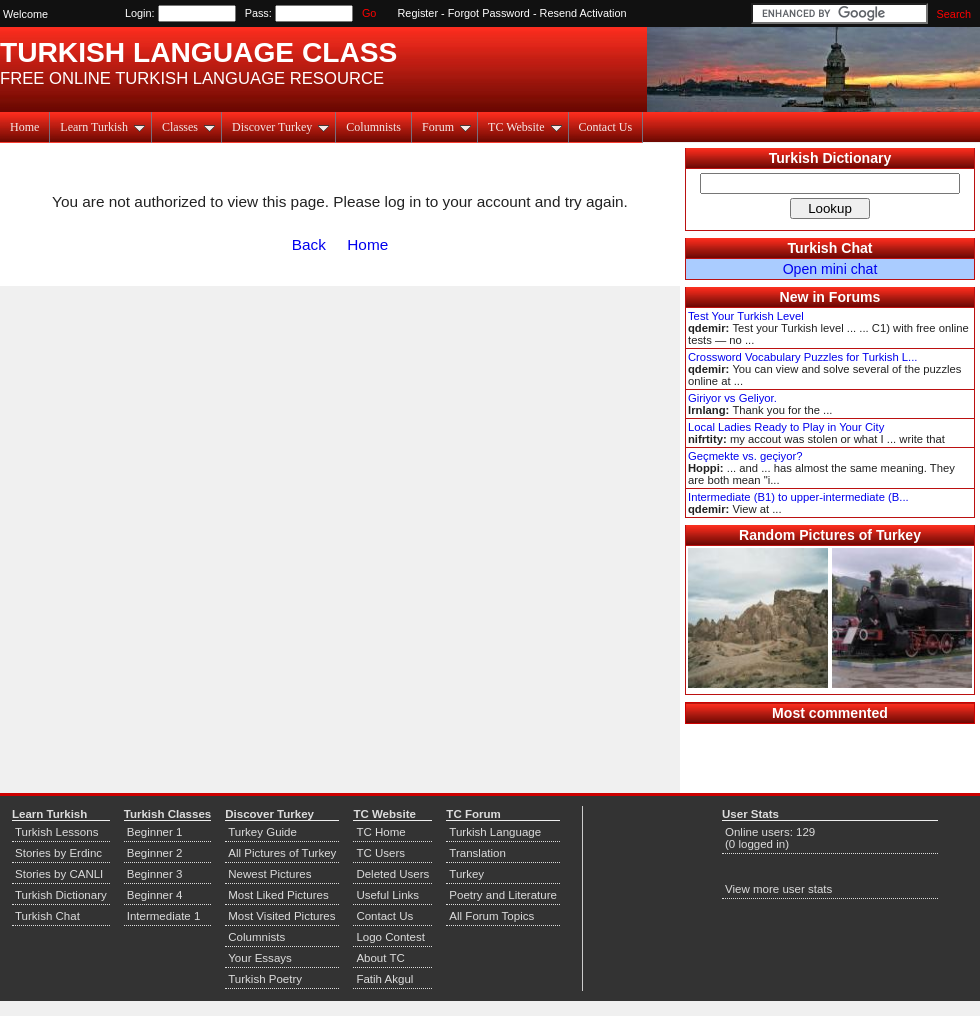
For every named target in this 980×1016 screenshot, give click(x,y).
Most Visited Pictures (281, 916)
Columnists (373, 127)
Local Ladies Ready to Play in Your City (786, 427)
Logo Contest (390, 937)
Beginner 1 (155, 832)
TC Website (524, 127)
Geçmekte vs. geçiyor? (745, 456)
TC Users (380, 853)
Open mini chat (830, 269)
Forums (855, 297)
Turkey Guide (262, 832)
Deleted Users (392, 874)
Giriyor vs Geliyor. (732, 398)
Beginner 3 (155, 874)
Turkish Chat (830, 248)
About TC (380, 958)
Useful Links (387, 895)
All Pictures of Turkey (282, 853)
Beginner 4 (155, 895)
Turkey (466, 874)
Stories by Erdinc (58, 853)
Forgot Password (489, 13)
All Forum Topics (491, 916)
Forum (446, 127)
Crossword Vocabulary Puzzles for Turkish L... (802, 357)
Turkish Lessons (56, 832)
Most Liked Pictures (278, 895)
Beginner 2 (155, 853)
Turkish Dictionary (830, 158)
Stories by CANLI (59, 874)
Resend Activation (583, 13)
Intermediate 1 (164, 916)
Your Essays (260, 958)
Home (24, 127)
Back (309, 244)
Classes (188, 127)
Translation (477, 853)
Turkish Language (495, 832)
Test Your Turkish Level (746, 316)
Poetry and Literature (503, 895)
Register (418, 13)
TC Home (380, 832)
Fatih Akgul (384, 979)
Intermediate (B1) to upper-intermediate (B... (798, 497)
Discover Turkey (280, 127)
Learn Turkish (102, 127)
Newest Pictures (269, 874)
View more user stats (778, 889)
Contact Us (606, 127)
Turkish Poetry (265, 979)
